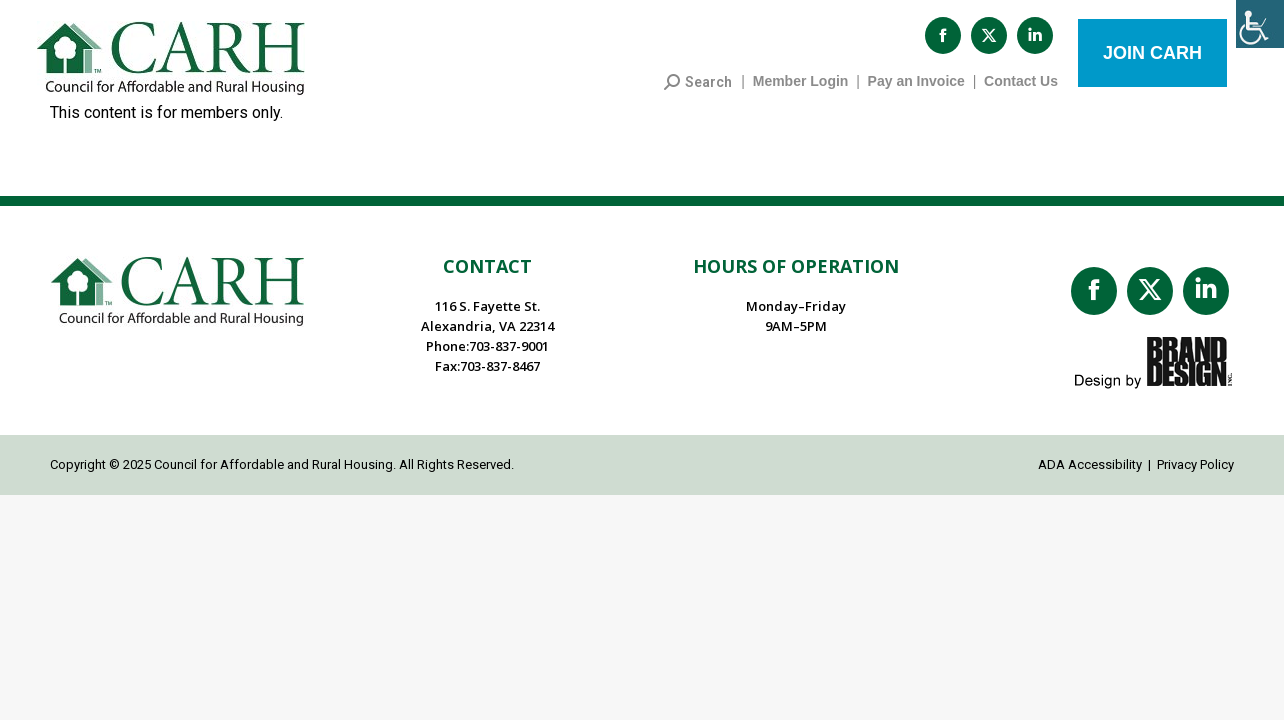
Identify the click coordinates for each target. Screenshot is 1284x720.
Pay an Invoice (916, 91)
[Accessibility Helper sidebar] (1260, 24)
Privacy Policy (1195, 474)
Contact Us (1021, 91)
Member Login (801, 91)
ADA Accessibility (1090, 474)
